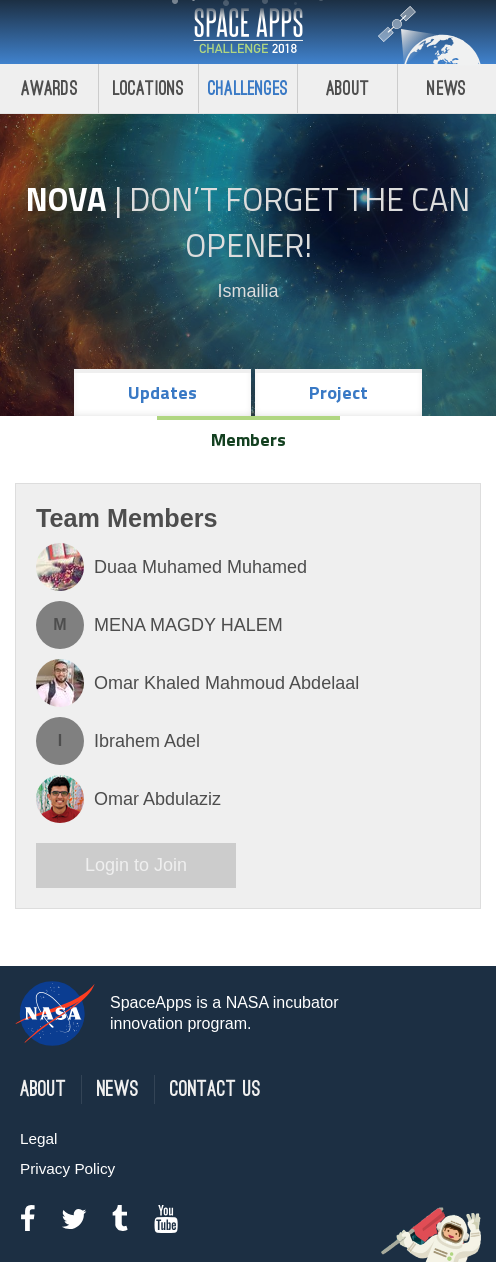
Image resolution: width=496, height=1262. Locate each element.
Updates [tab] (162, 392)
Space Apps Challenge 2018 (248, 32)
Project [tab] (338, 392)
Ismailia (247, 291)
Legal (38, 1138)
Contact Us (215, 1089)
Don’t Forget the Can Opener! (299, 222)
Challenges (248, 88)
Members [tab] (248, 439)
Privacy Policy (67, 1168)
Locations (149, 88)
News (118, 1089)
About (347, 88)
